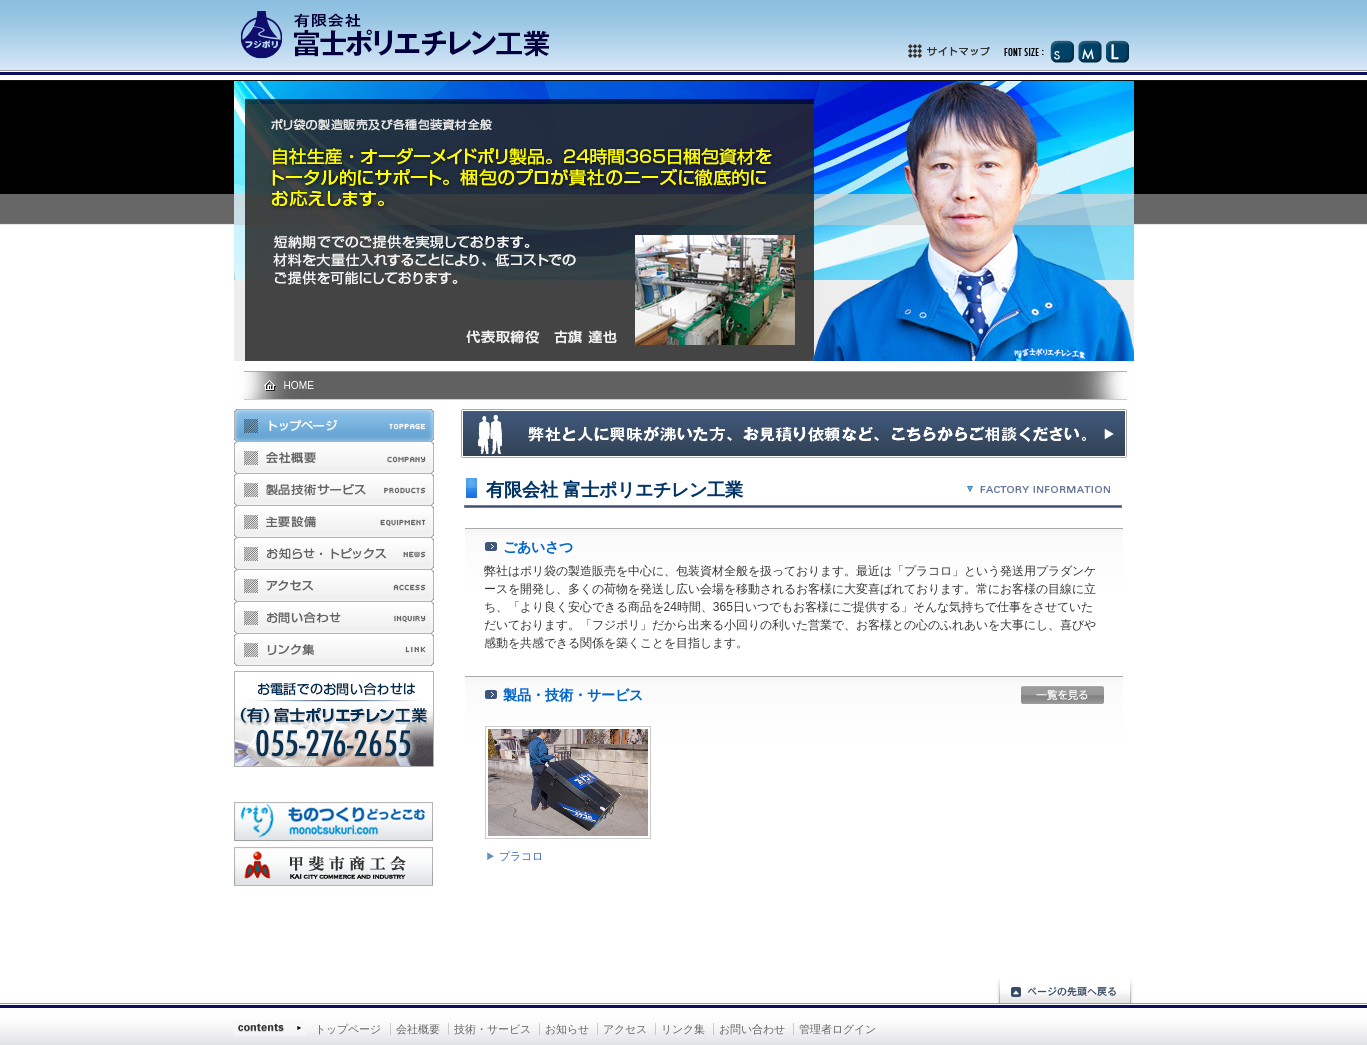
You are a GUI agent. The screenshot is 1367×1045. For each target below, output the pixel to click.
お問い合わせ (334, 618)
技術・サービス (492, 1029)
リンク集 (334, 650)
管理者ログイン (837, 1029)
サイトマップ (977, 51)
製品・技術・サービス (334, 490)
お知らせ (567, 1029)
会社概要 (334, 458)
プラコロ (521, 856)
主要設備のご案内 (334, 522)
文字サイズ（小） (1062, 51)
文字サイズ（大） (1116, 51)
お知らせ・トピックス (334, 554)
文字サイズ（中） (1089, 51)
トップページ (334, 425)
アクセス (334, 586)
